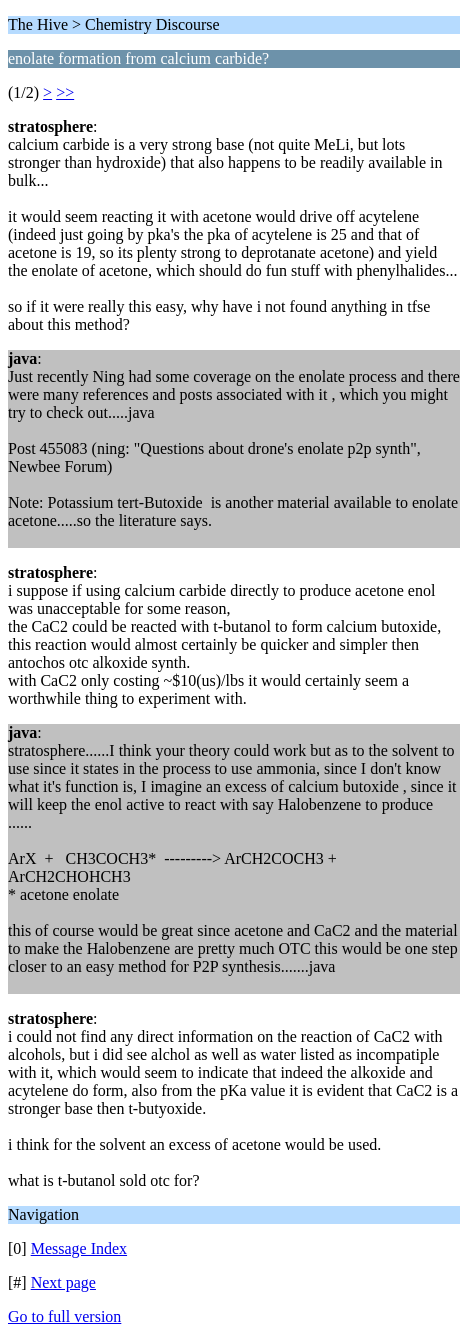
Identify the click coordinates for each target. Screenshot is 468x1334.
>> (65, 92)
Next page (63, 1282)
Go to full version (64, 1316)
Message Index (79, 1248)
